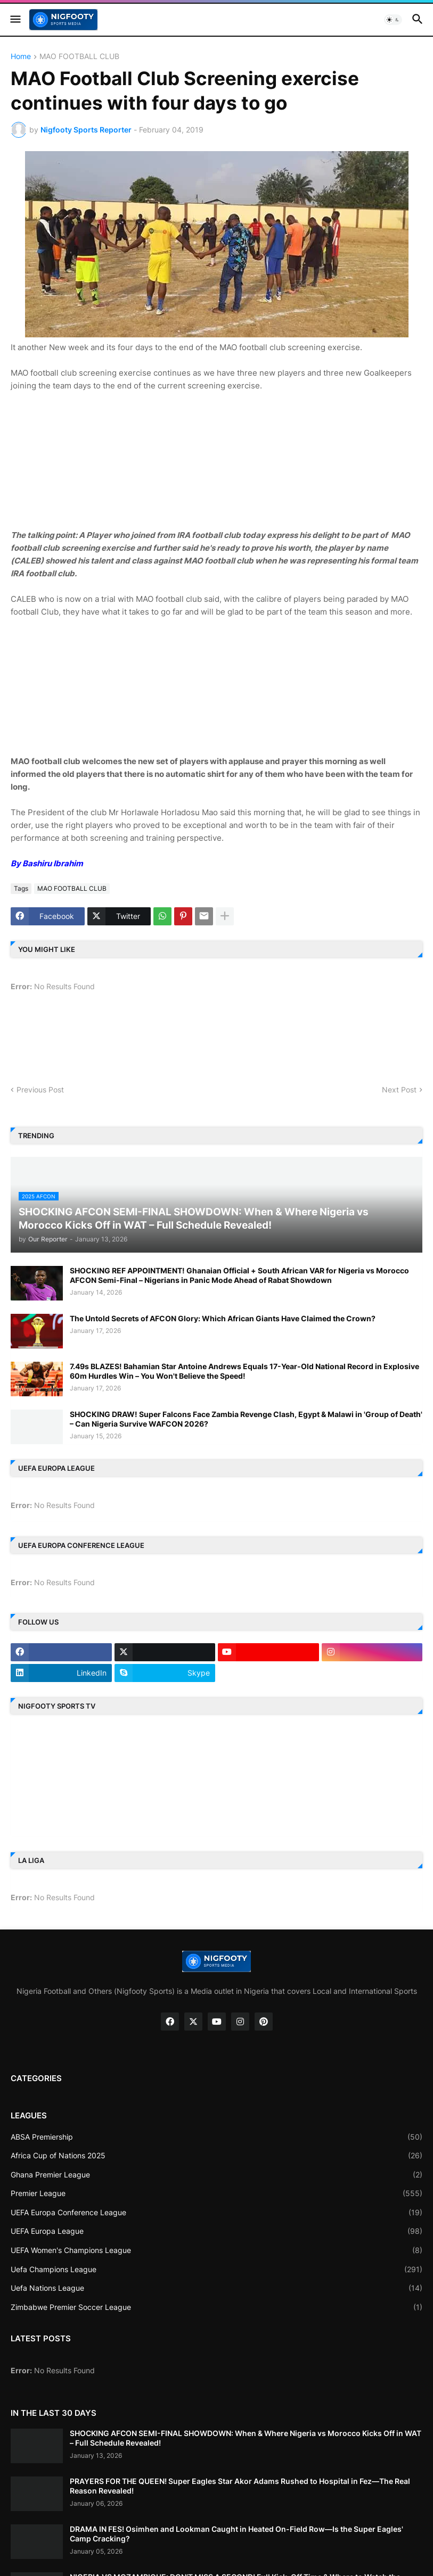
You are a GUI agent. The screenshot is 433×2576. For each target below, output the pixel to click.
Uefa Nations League (216, 2288)
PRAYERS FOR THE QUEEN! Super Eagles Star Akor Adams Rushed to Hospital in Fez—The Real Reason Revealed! (240, 2485)
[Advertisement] (217, 458)
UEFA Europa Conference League (216, 2212)
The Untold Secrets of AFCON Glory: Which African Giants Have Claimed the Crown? (222, 1318)
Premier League (216, 2193)
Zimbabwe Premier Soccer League (216, 2307)
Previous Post (40, 1089)
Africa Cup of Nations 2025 (216, 2155)
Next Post (399, 1089)
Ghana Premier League (216, 2174)
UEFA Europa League (216, 2231)
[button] (14, 20)
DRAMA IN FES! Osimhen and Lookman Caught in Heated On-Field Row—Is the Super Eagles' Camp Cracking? (236, 2533)
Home (21, 57)
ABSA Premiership (216, 2137)
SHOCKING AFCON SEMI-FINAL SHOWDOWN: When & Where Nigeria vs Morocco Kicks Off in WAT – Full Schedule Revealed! (245, 2438)
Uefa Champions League (216, 2269)
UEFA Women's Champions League (216, 2250)
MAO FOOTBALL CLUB (79, 57)
